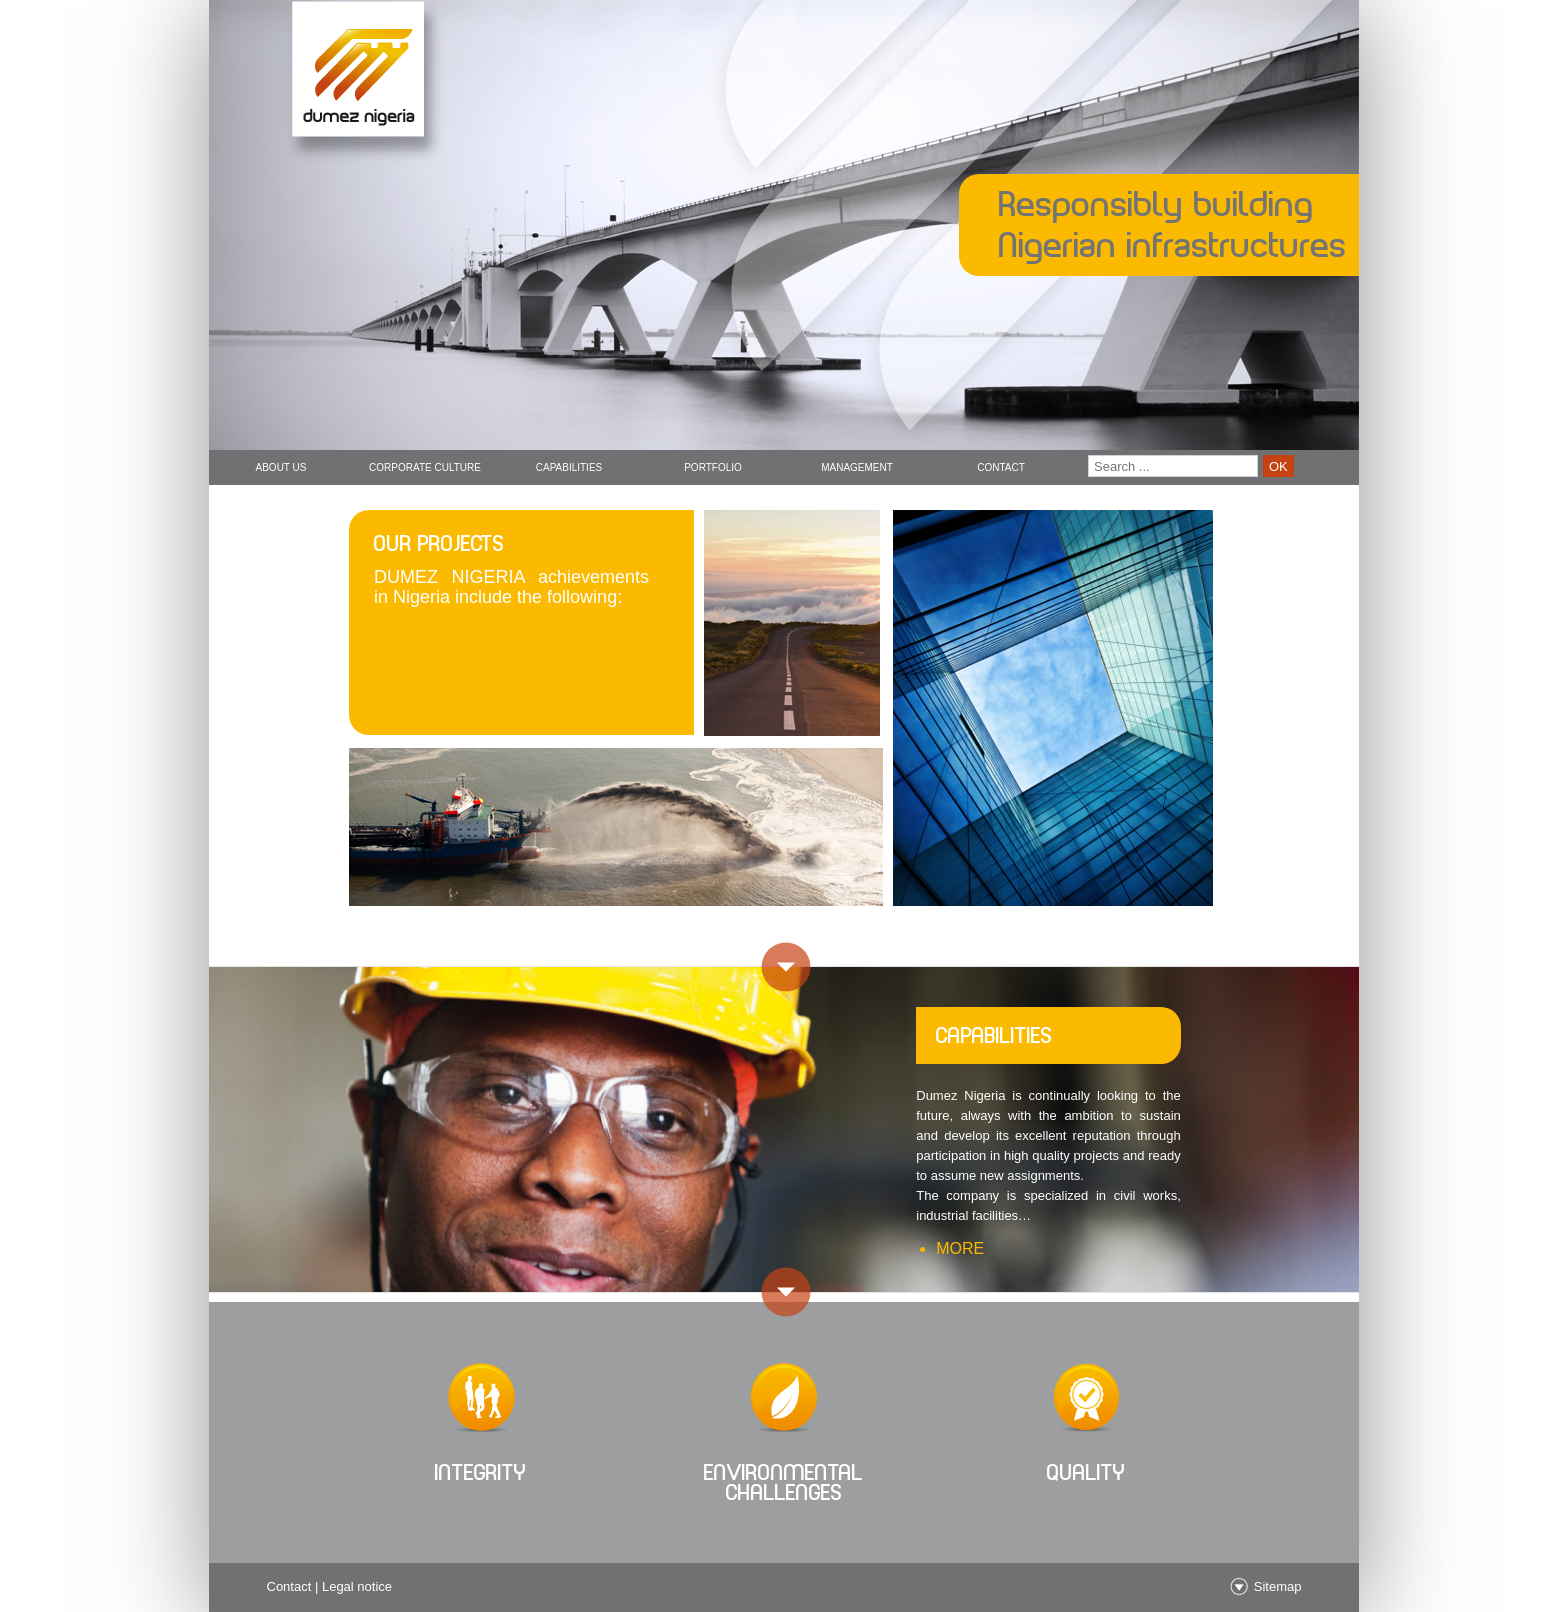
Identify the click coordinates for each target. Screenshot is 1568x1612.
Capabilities (569, 467)
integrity (481, 1472)
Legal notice (357, 1586)
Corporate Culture (425, 467)
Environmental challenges (783, 1482)
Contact (1001, 467)
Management (857, 467)
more (960, 1248)
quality (1086, 1472)
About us (281, 467)
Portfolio (713, 467)
